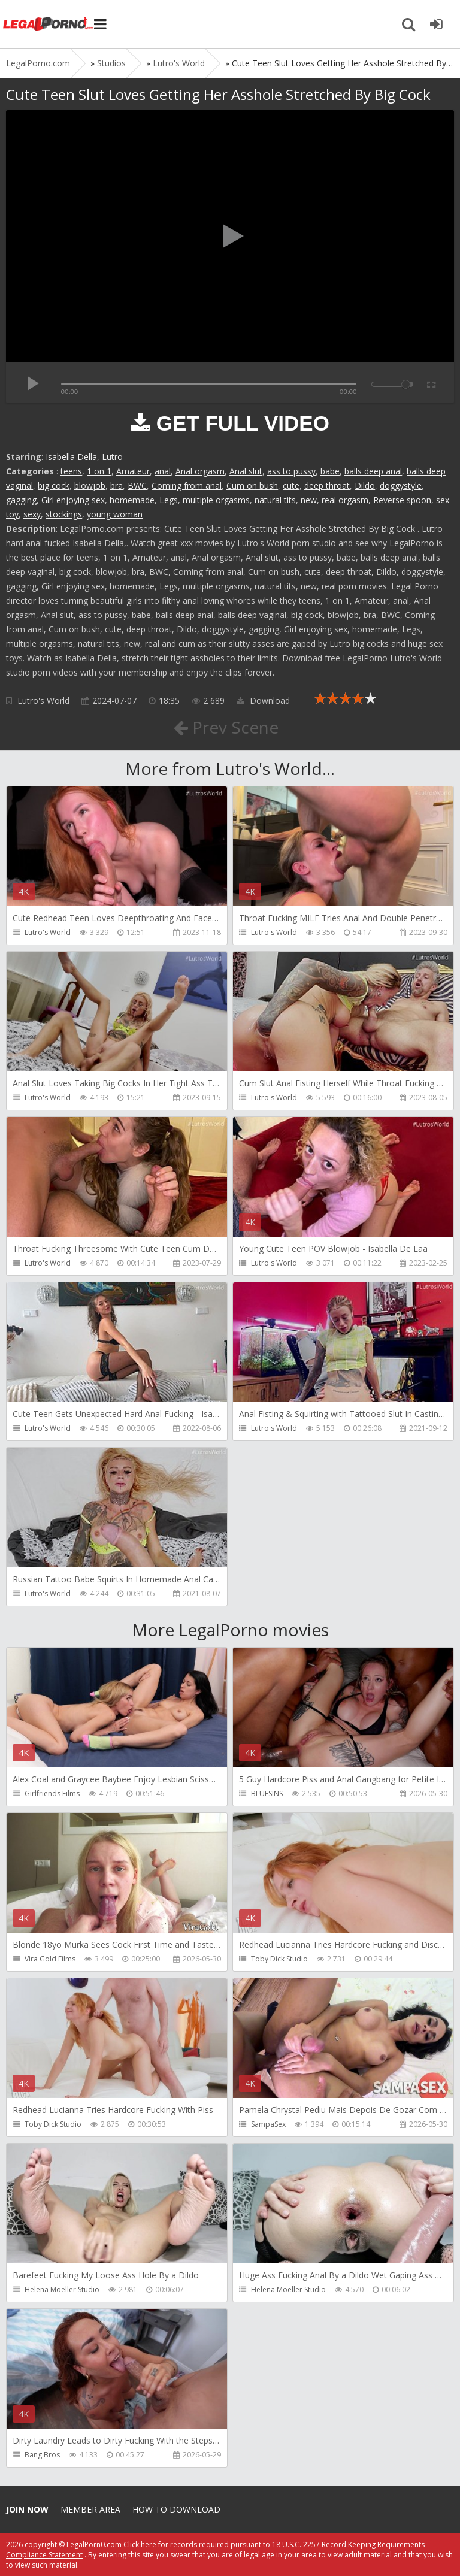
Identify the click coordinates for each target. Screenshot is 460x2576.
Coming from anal (187, 485)
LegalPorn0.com (94, 2544)
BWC (137, 485)
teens (71, 471)
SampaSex (268, 2124)
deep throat (327, 485)
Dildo (365, 485)
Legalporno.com (48, 24)
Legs (168, 499)
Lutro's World (43, 700)
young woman (115, 514)
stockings (64, 514)
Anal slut (245, 471)
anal (163, 471)
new (309, 499)
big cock (53, 485)
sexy (32, 514)
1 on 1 (99, 471)
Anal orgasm (200, 471)
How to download (176, 2509)
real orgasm (345, 499)
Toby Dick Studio (279, 1959)
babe (330, 471)
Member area (90, 2509)
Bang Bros (42, 2455)
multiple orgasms (216, 499)
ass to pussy (291, 471)
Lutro (112, 456)
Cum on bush (252, 485)
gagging (21, 499)
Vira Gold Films (50, 1959)
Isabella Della (71, 456)
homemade (132, 499)
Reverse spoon (402, 499)
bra (116, 485)
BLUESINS (267, 1793)
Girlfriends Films (52, 1793)
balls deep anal (373, 471)
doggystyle (401, 485)
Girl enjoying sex (73, 499)
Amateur (133, 471)
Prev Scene (226, 727)
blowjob (89, 485)
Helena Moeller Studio (62, 2289)
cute (291, 485)
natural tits (275, 499)
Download (263, 700)
